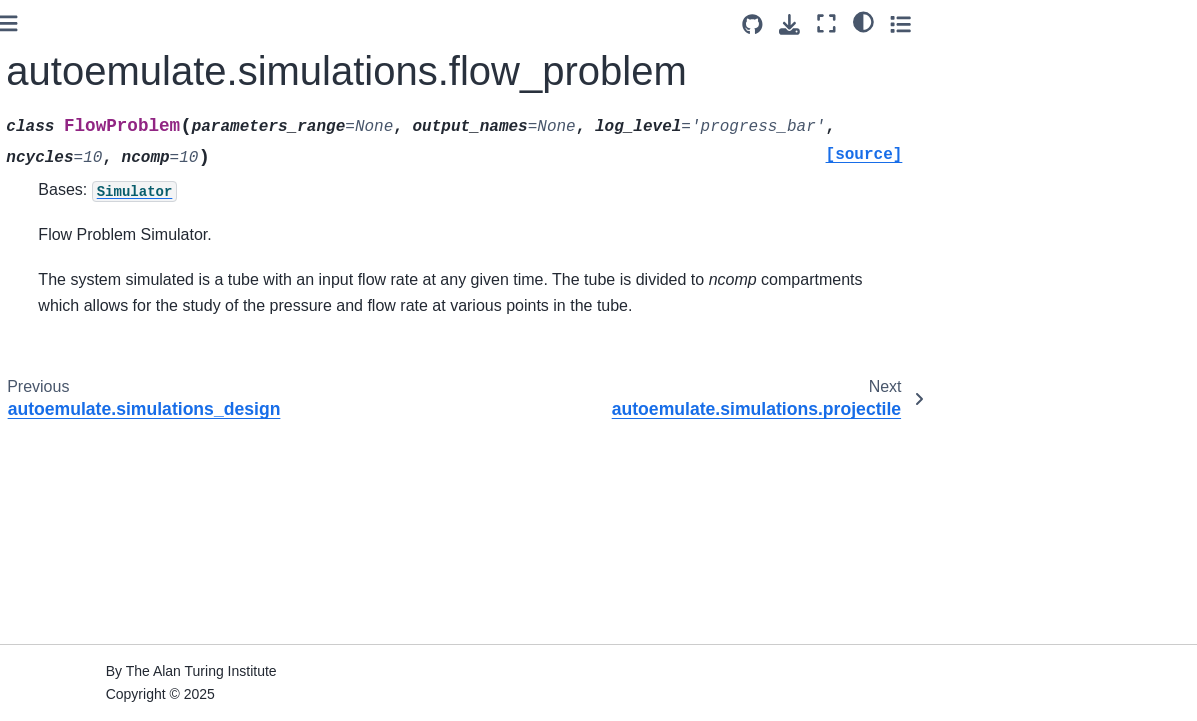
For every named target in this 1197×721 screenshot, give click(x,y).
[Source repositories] (1015, 24)
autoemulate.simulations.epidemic (137, 83)
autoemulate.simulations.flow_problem (138, 194)
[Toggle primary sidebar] (273, 23)
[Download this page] (1052, 24)
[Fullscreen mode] (1089, 23)
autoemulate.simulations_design (139, 139)
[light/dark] (1125, 21)
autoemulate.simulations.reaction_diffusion (140, 305)
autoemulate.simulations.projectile (137, 250)
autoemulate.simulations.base (137, 27)
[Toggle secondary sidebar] (1162, 23)
